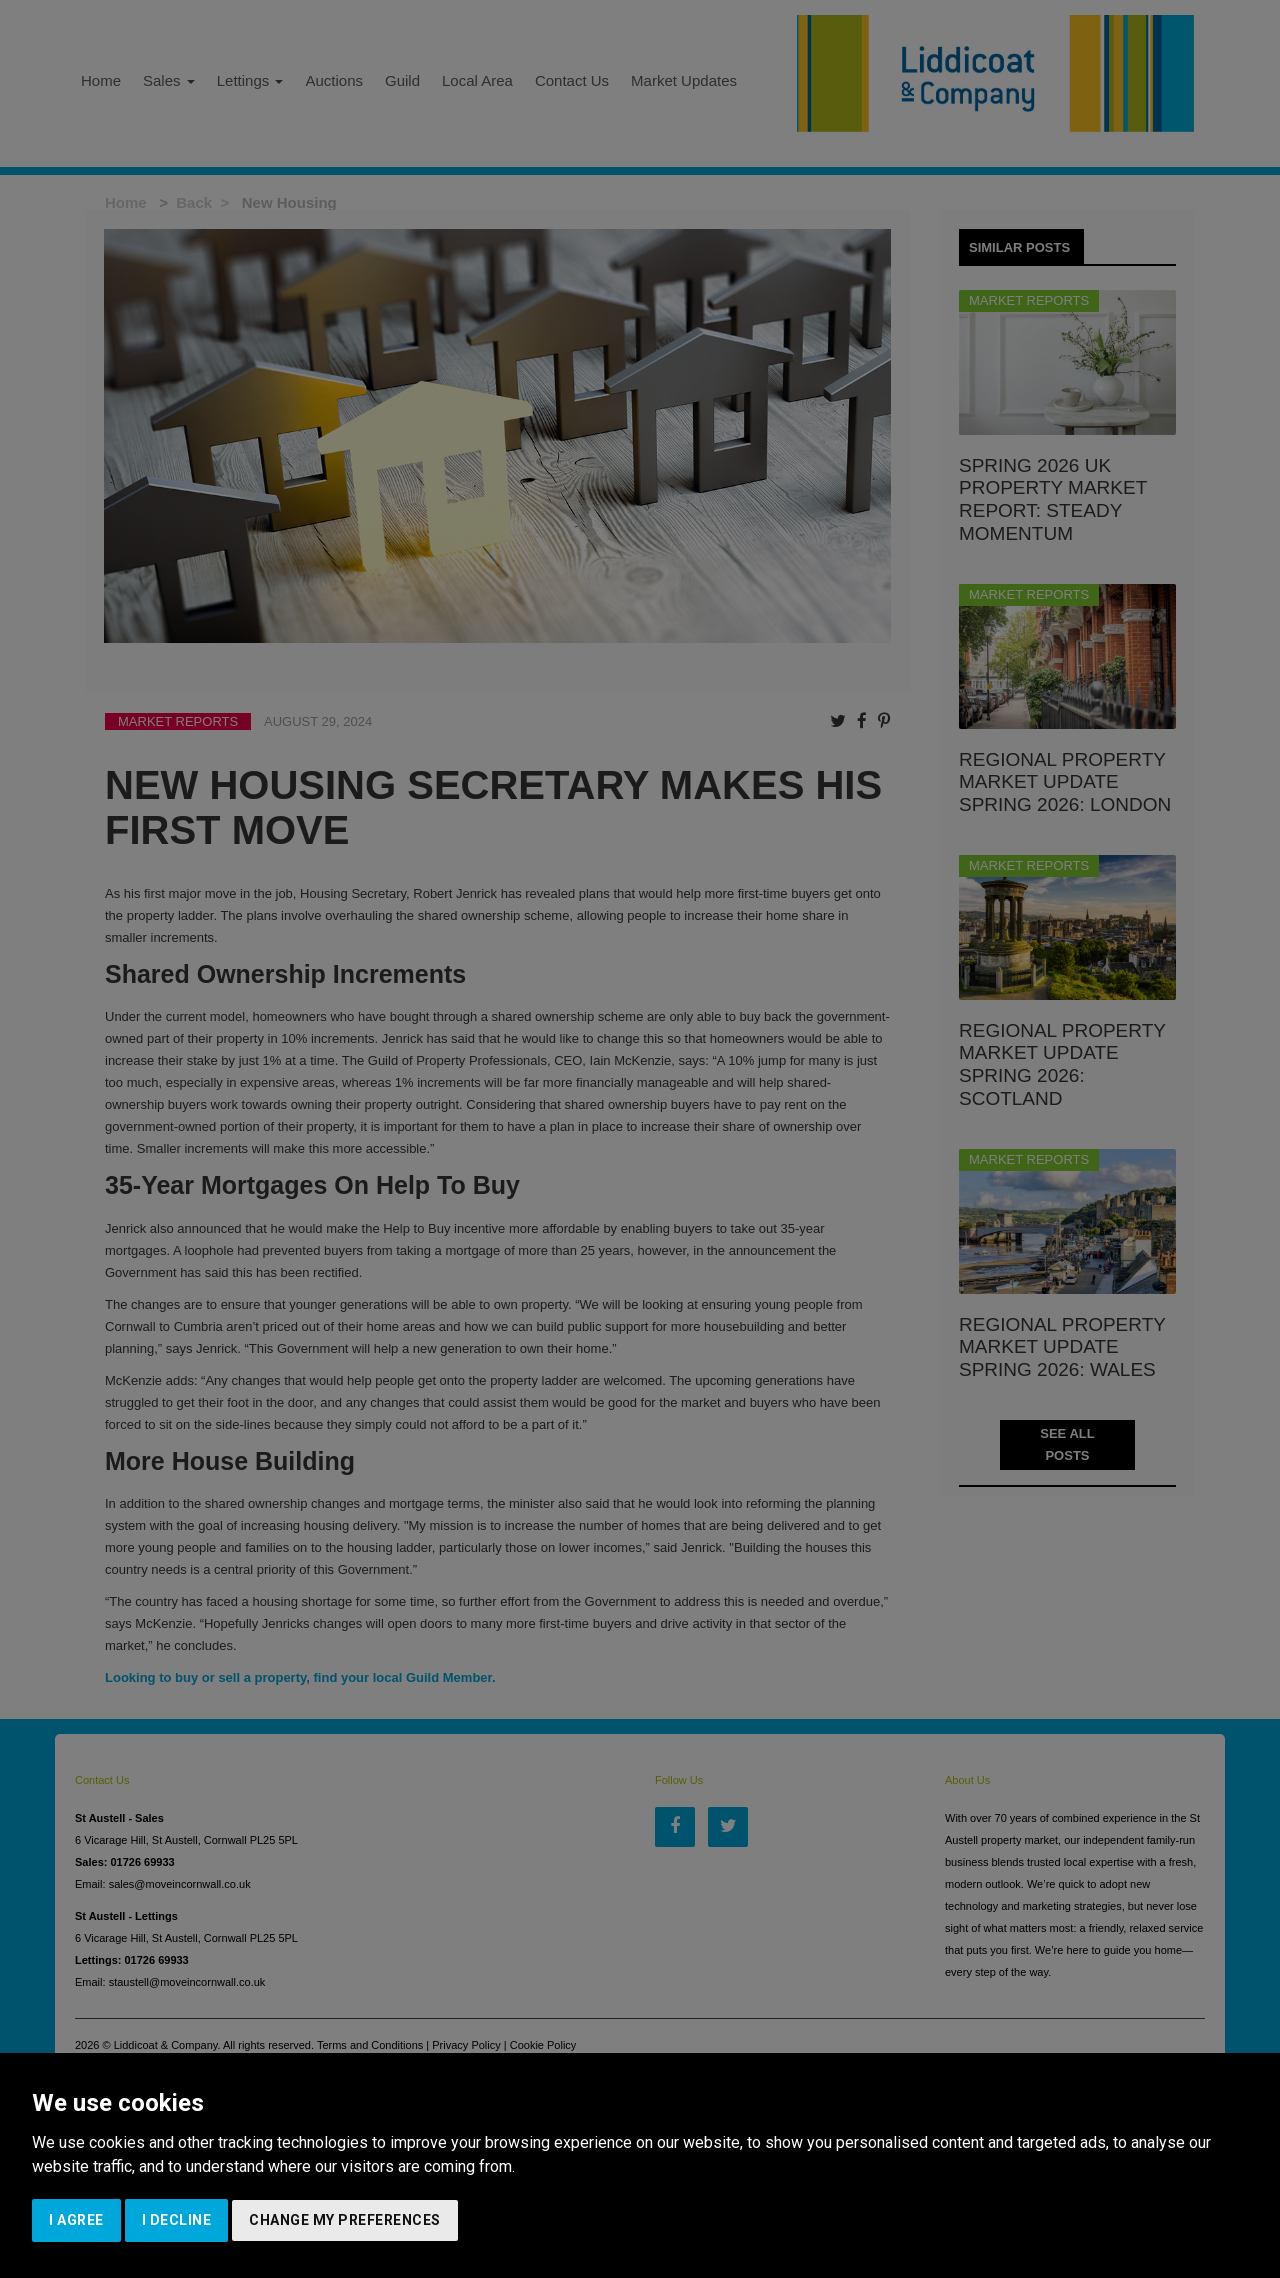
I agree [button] (76, 2220)
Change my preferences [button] (345, 2220)
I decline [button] (177, 2220)
